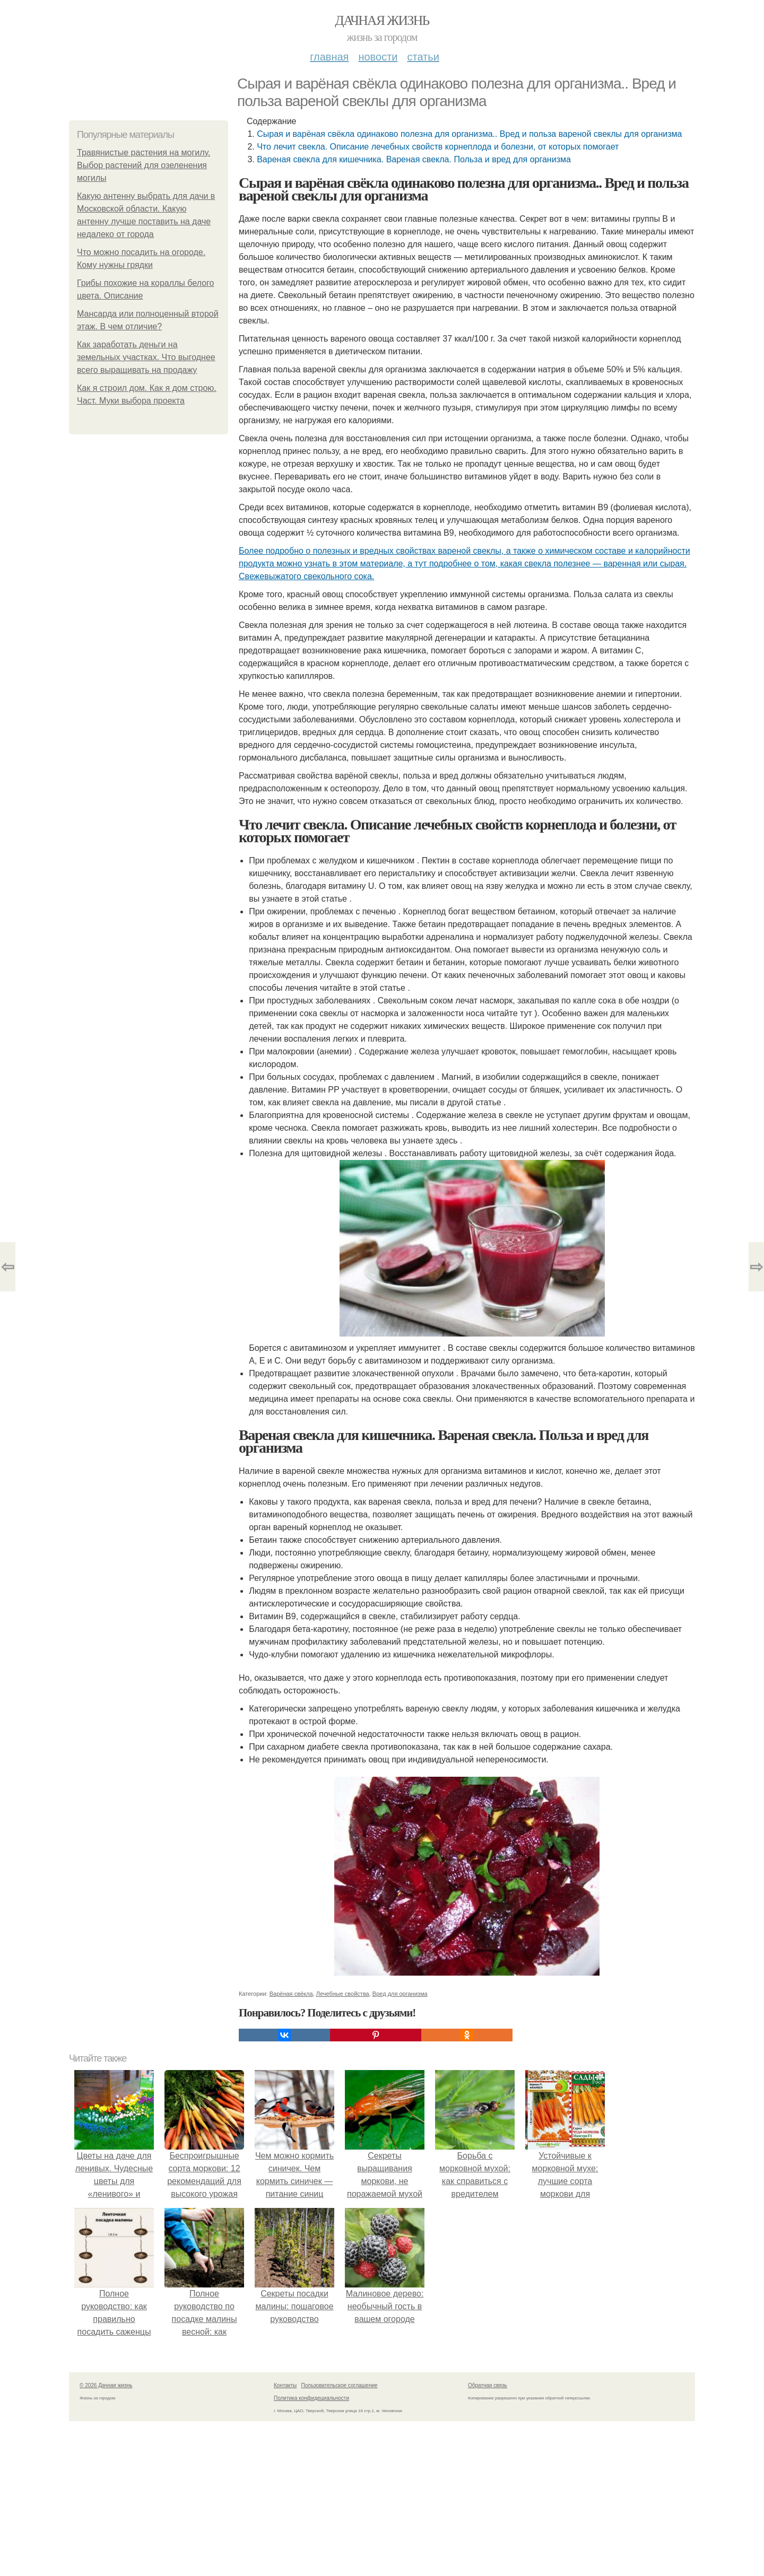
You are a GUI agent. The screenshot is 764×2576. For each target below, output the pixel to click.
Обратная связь (487, 2385)
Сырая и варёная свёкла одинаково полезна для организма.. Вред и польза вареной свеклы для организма (469, 133)
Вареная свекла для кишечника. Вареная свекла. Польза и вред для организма (414, 159)
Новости (377, 57)
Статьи (423, 57)
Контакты (285, 2385)
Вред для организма (400, 1993)
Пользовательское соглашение (339, 2385)
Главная (329, 57)
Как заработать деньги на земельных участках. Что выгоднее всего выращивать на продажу (146, 357)
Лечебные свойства (342, 1993)
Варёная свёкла (291, 1993)
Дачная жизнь (382, 20)
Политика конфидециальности (311, 2398)
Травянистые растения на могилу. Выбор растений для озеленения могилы (143, 165)
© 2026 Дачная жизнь (106, 2385)
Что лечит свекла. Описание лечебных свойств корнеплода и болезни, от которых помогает (438, 146)
